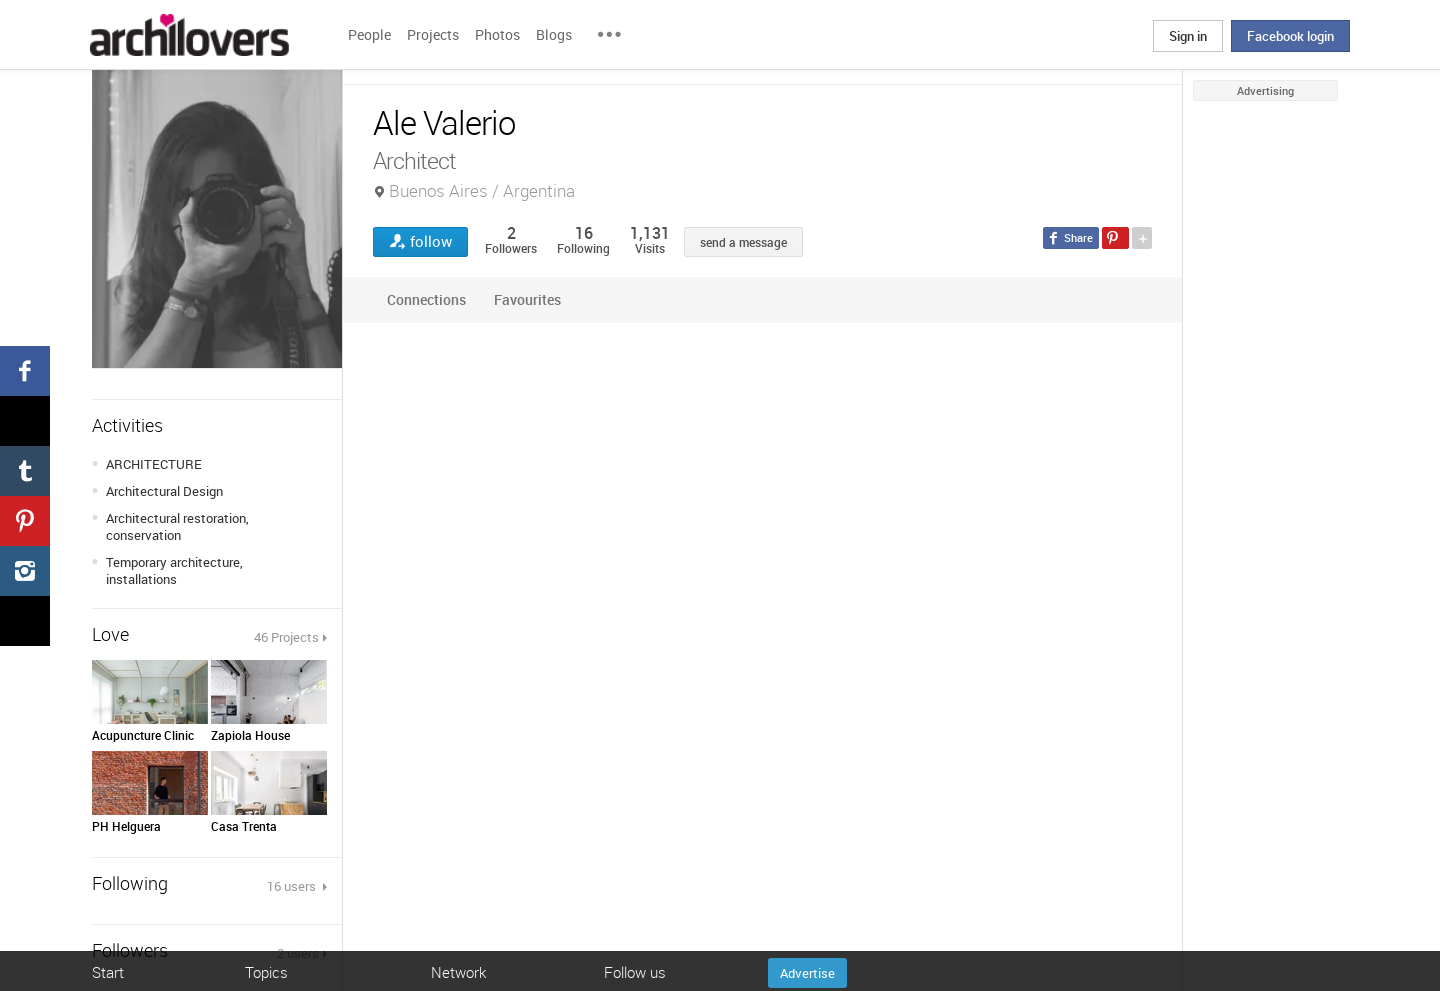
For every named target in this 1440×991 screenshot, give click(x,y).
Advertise (807, 973)
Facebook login (1290, 36)
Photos (497, 34)
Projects (433, 34)
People (369, 34)
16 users (293, 886)
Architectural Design (164, 491)
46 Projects (286, 637)
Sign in (1188, 36)
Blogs (554, 34)
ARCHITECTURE (154, 464)
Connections (426, 299)
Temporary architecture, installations (174, 570)
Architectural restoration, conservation (177, 526)
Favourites (527, 299)
